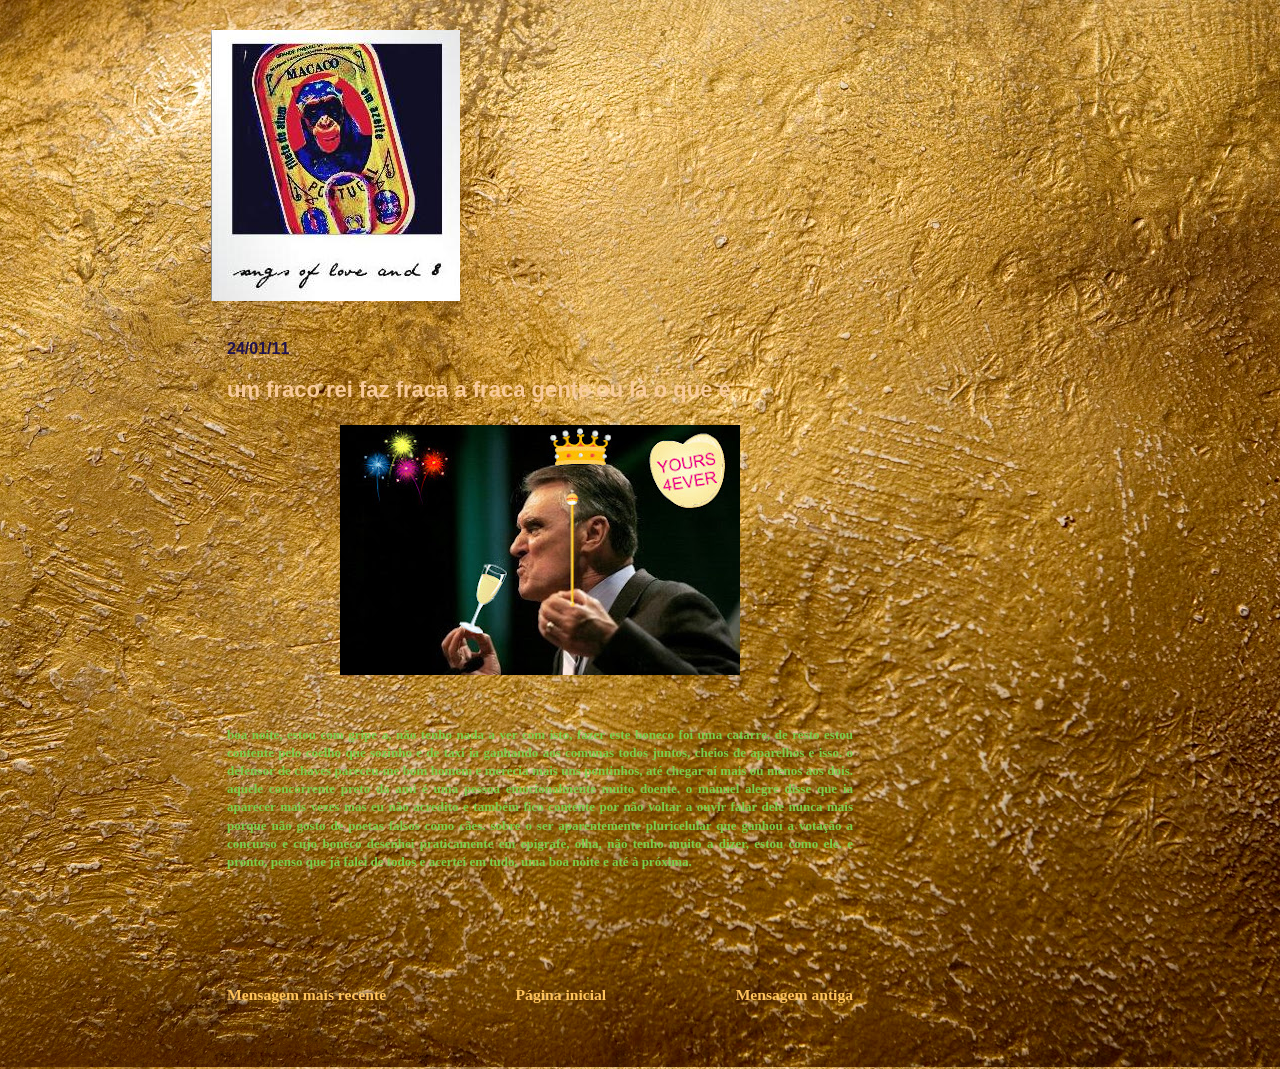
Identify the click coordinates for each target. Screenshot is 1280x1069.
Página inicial (561, 994)
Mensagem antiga (794, 994)
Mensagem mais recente (306, 994)
